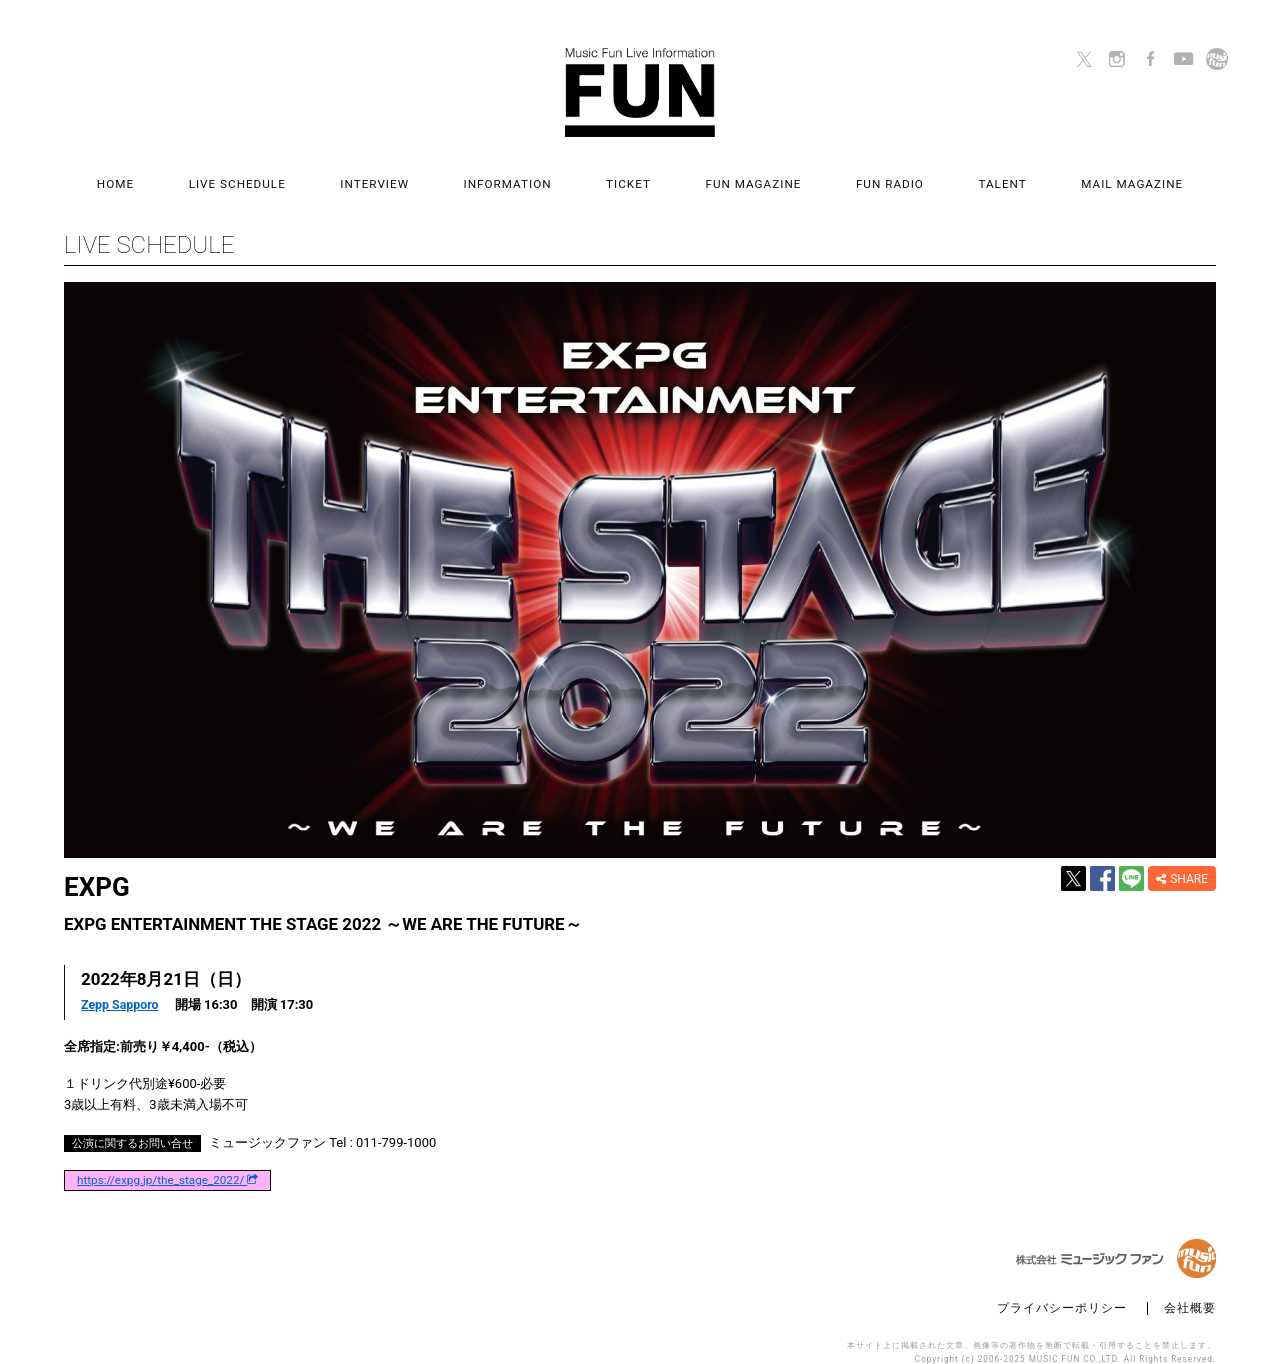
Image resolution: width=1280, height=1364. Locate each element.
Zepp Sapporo (121, 986)
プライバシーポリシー (1062, 1289)
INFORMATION (527, 176)
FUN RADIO (851, 176)
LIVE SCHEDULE (295, 176)
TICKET (628, 176)
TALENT (945, 176)
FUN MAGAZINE (734, 176)
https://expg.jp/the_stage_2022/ (167, 1161)
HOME (192, 176)
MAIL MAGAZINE (1055, 176)
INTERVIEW (413, 176)
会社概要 (1190, 1289)
